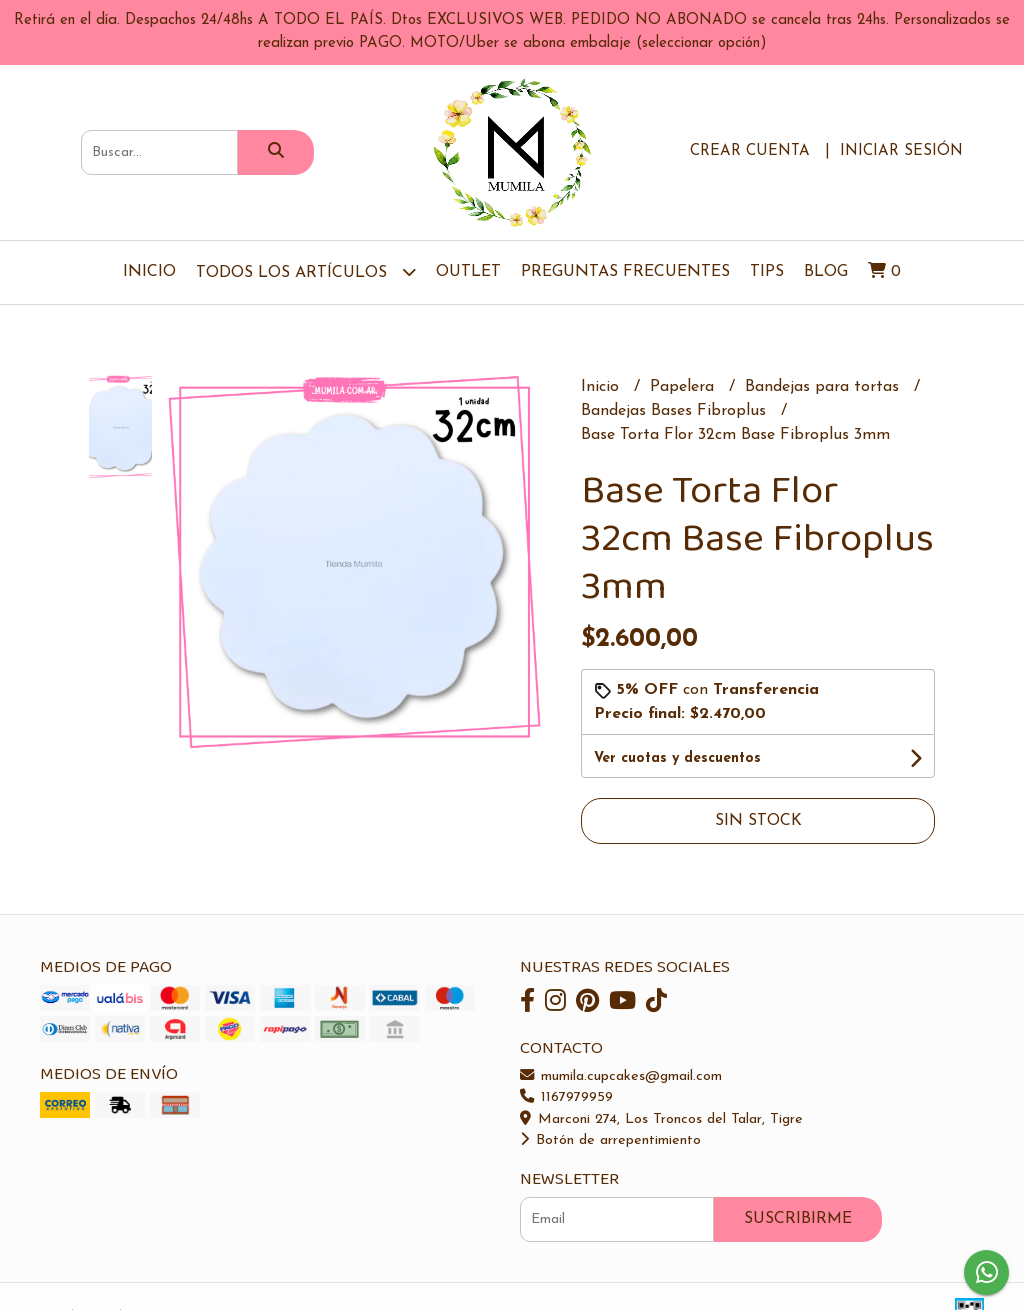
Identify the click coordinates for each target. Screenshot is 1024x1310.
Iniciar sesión (901, 151)
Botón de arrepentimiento (610, 1140)
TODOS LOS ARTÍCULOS (306, 271)
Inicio (149, 272)
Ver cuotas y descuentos (677, 758)
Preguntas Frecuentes (625, 272)
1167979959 (566, 1097)
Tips (767, 272)
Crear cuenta (750, 151)
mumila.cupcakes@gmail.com (621, 1076)
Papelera (684, 387)
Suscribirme (798, 1219)
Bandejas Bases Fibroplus (676, 411)
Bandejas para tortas (824, 387)
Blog (826, 272)
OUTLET (468, 272)
